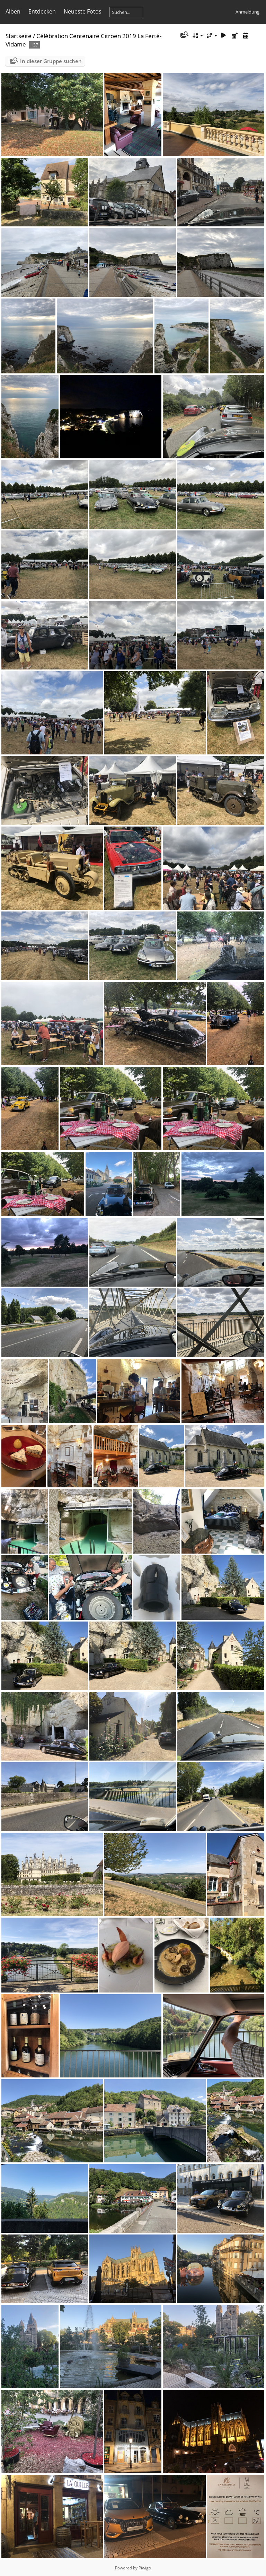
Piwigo (145, 2568)
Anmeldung (247, 12)
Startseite (19, 36)
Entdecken (42, 11)
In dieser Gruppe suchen (51, 61)
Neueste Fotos (82, 11)
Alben (13, 11)
